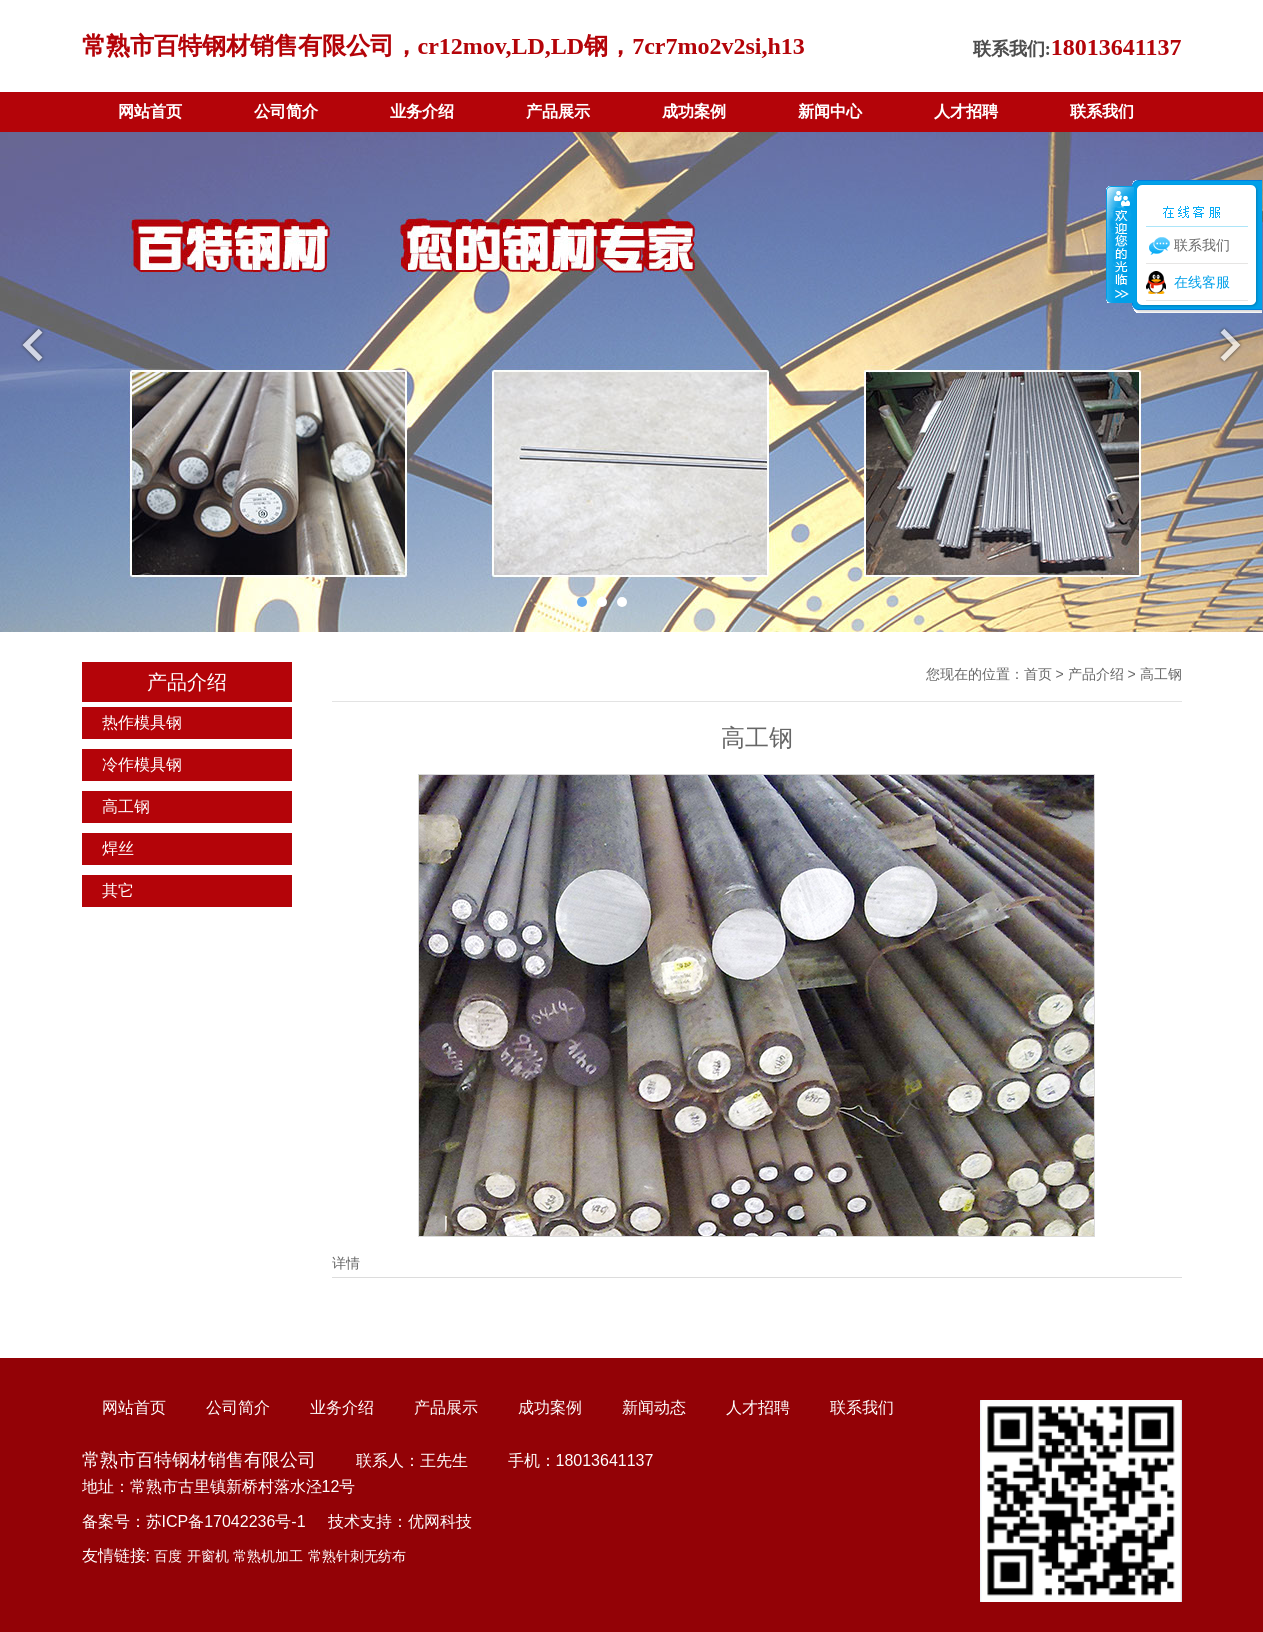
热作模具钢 (142, 722)
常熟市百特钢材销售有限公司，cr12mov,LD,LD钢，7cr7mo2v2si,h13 (443, 46)
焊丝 (118, 848)
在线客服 (1202, 282)
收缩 (1120, 244)
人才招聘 (966, 111)
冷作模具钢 (142, 764)
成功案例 (694, 111)
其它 (118, 890)
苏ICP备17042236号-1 (226, 1521)
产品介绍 (1096, 674)
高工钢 (126, 806)
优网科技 (440, 1521)
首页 (1038, 674)
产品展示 (558, 111)
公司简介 (286, 111)
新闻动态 (654, 1407)
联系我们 (1102, 111)
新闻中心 (830, 111)
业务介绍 (422, 111)
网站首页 (150, 111)
